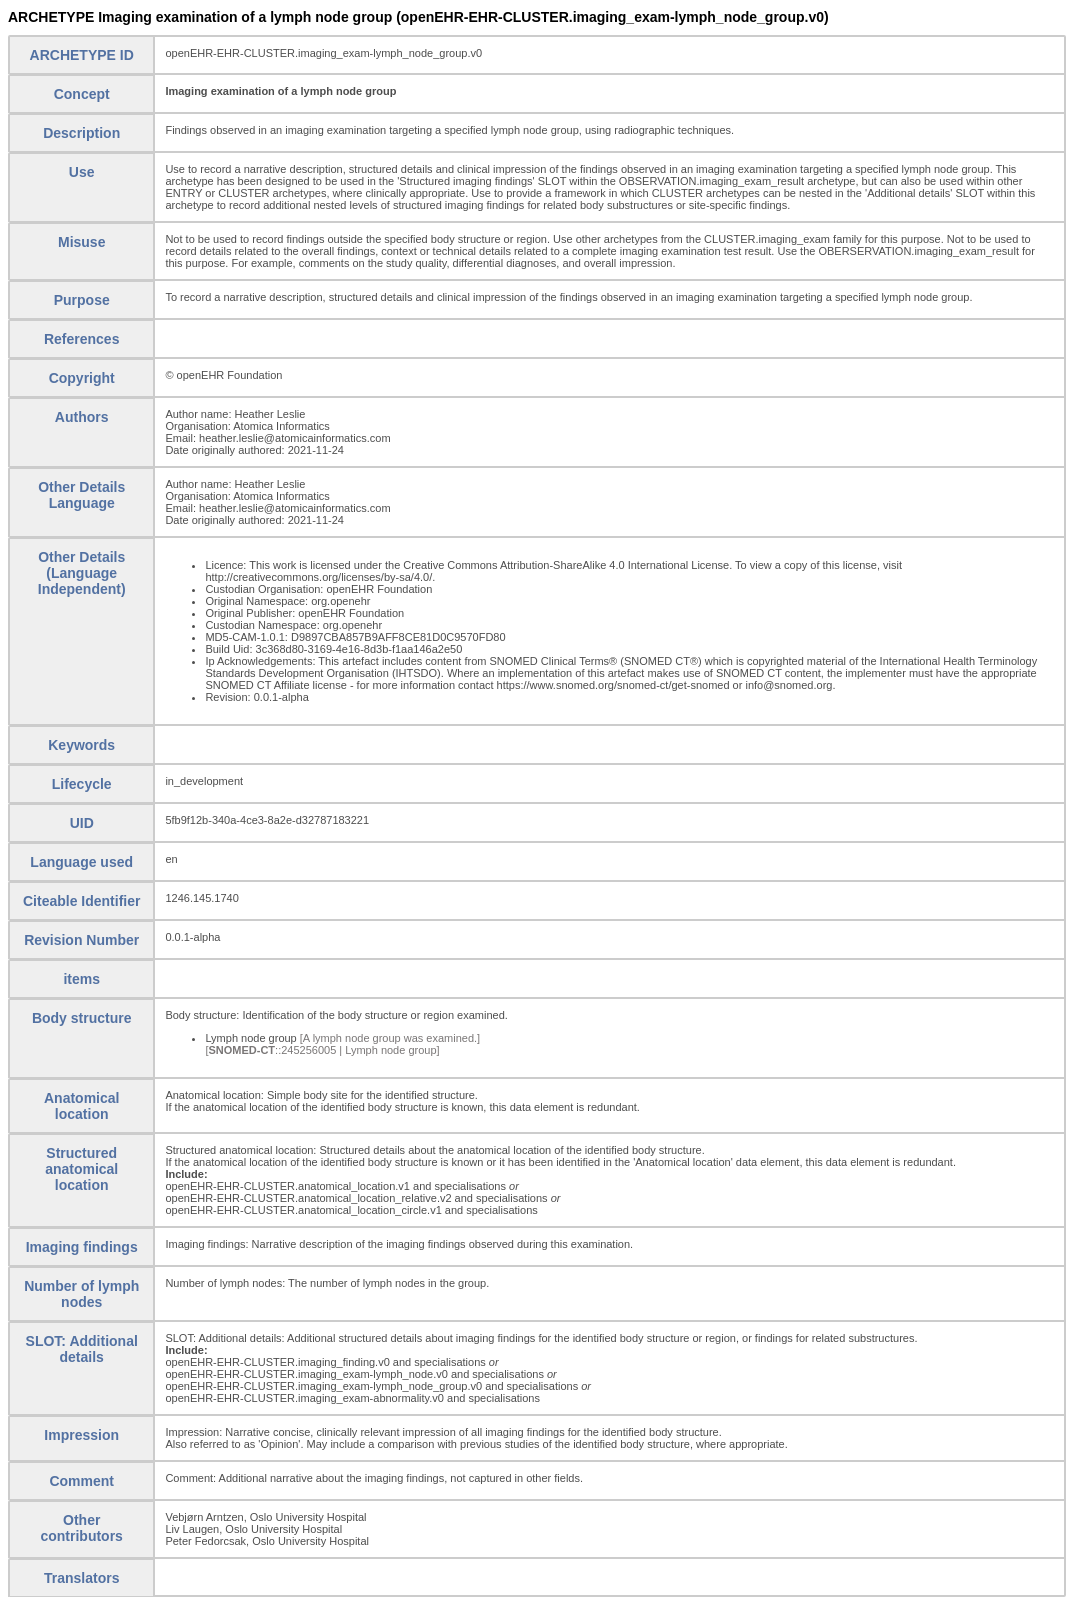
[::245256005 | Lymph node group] (322, 1050)
